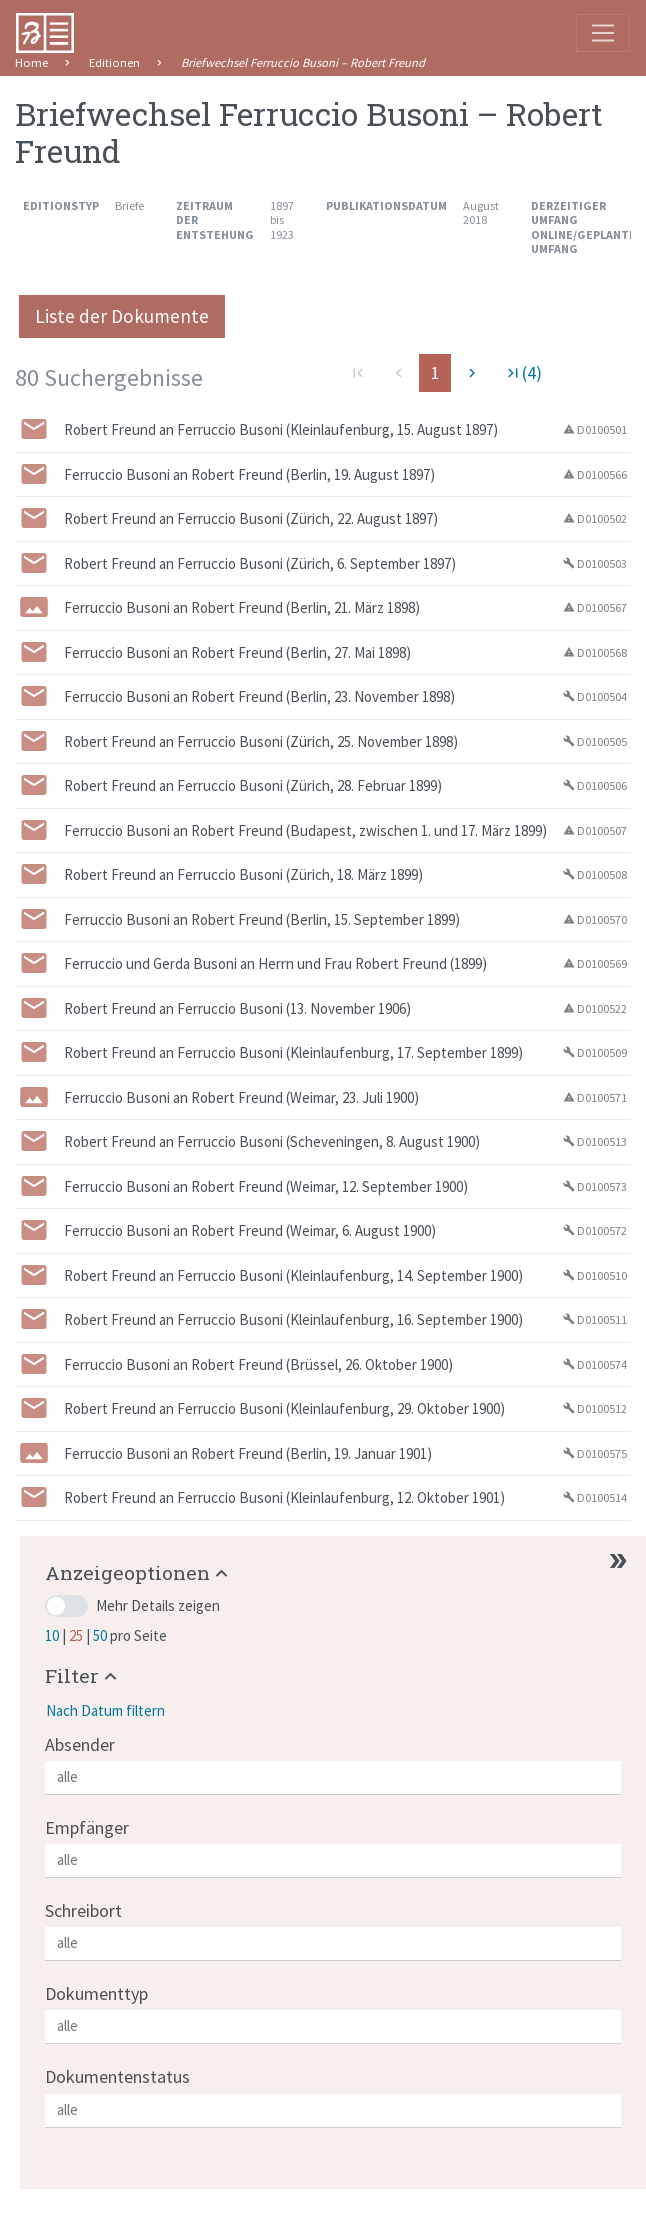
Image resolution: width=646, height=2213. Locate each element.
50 (101, 1635)
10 (53, 1635)
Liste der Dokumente (122, 316)
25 (77, 1635)
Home (31, 62)
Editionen (114, 62)
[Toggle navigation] (603, 33)
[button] (139, 1572)
